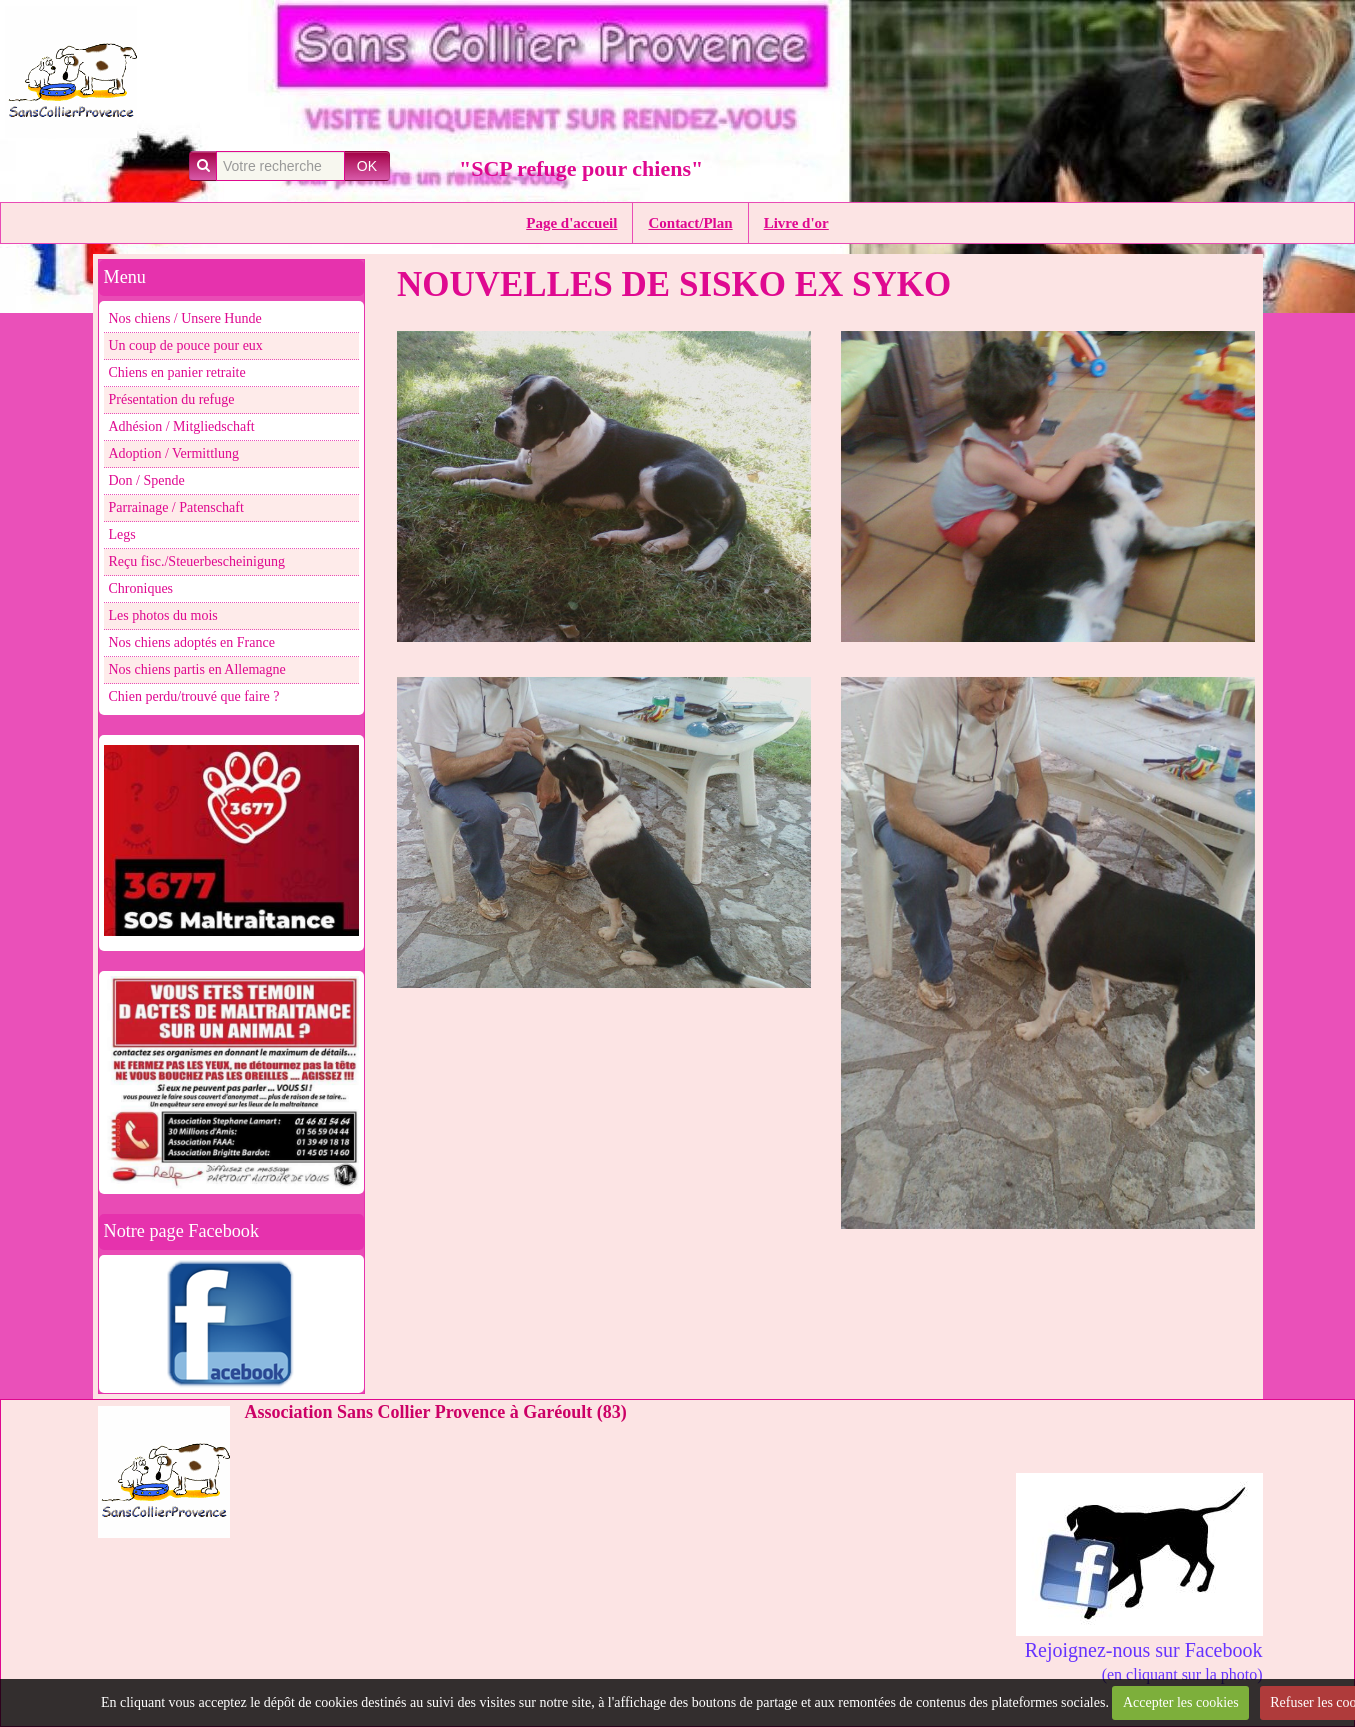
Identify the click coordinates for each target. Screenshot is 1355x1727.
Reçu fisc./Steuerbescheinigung (197, 561)
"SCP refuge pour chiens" (581, 168)
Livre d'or (796, 223)
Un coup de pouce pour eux (186, 345)
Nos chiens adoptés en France (192, 642)
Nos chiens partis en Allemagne (197, 669)
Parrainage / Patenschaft (176, 507)
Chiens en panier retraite (177, 372)
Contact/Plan (690, 223)
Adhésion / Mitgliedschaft (182, 426)
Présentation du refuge (172, 399)
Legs (122, 534)
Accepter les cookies (1181, 1702)
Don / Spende (147, 480)
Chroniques (141, 588)
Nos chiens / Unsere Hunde (185, 318)
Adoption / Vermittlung (174, 453)
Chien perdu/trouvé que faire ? (194, 696)
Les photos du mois (163, 615)
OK (367, 166)
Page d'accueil (571, 223)
